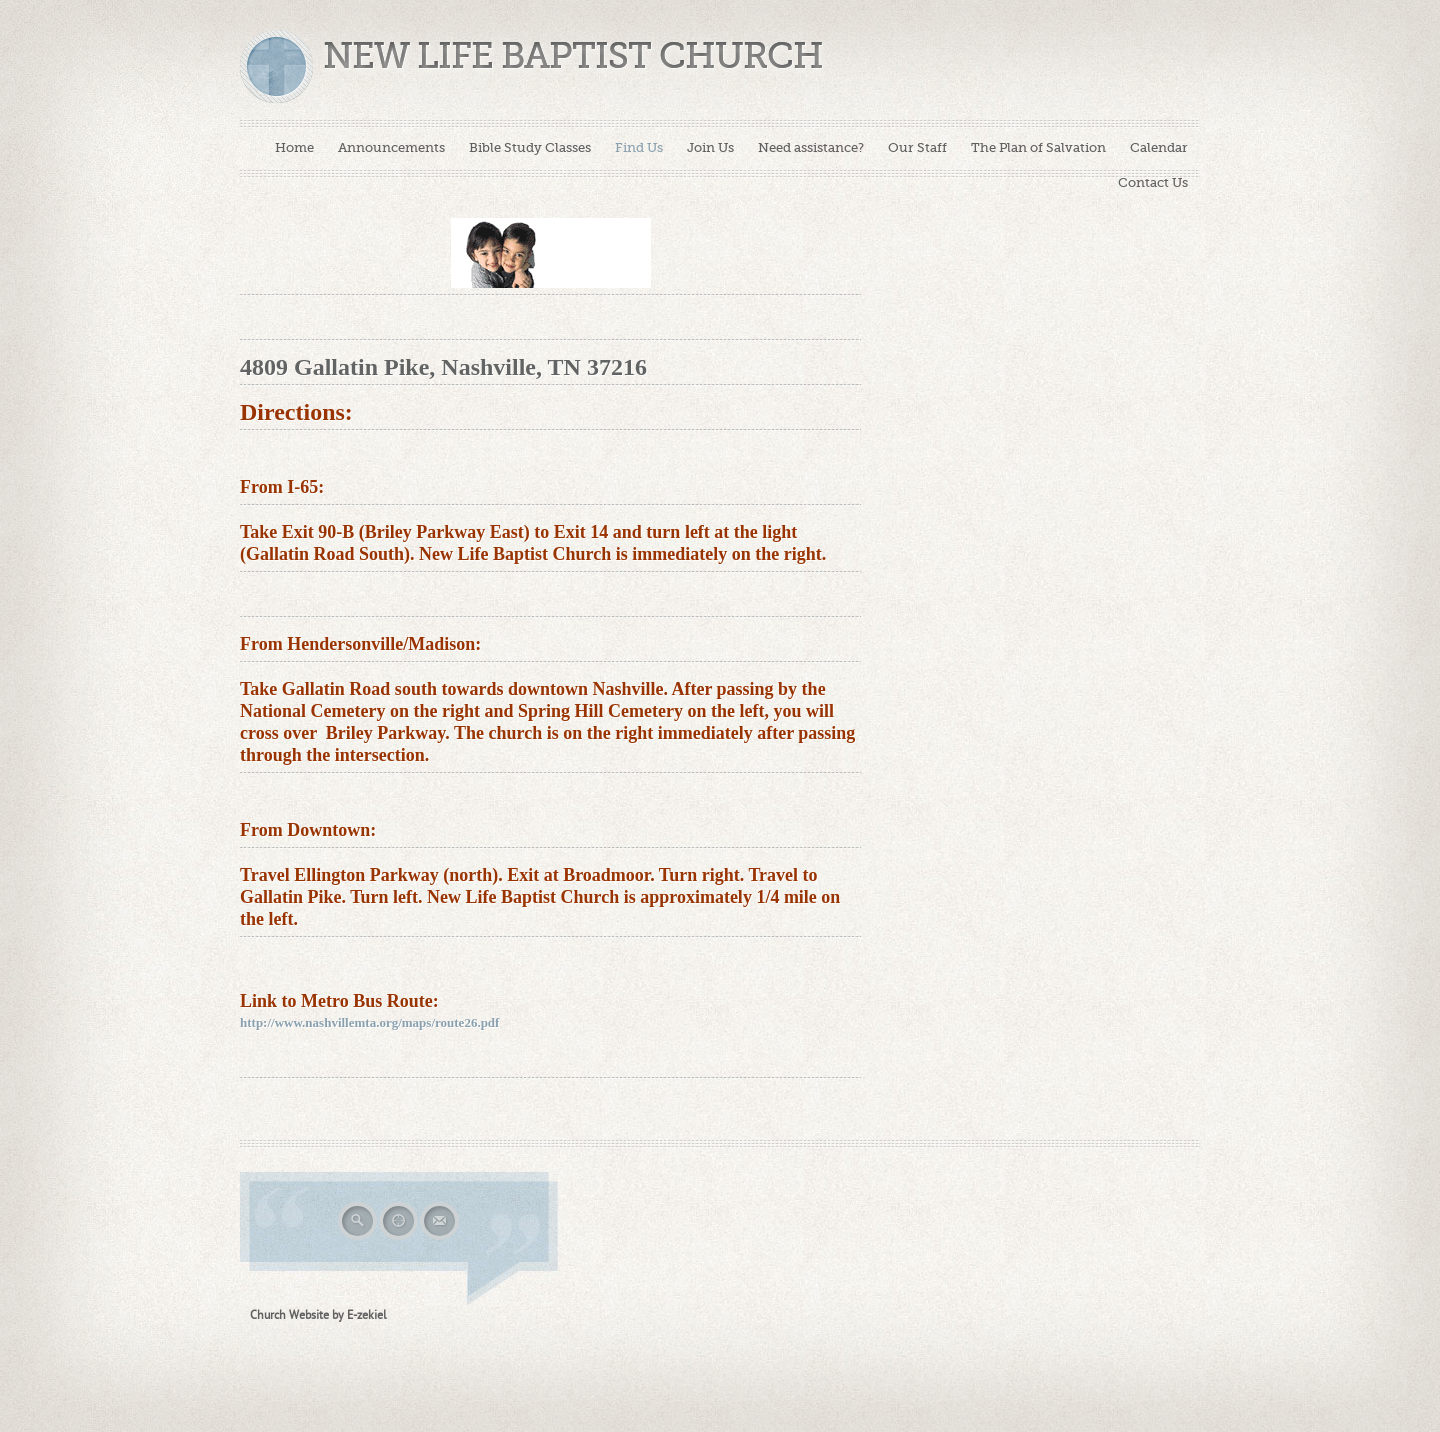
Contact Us (1153, 182)
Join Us (710, 147)
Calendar (1159, 147)
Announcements (391, 147)
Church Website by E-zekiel (318, 1315)
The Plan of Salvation (1038, 147)
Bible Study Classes (530, 147)
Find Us (639, 147)
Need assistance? (811, 147)
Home (294, 147)
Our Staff (917, 147)
